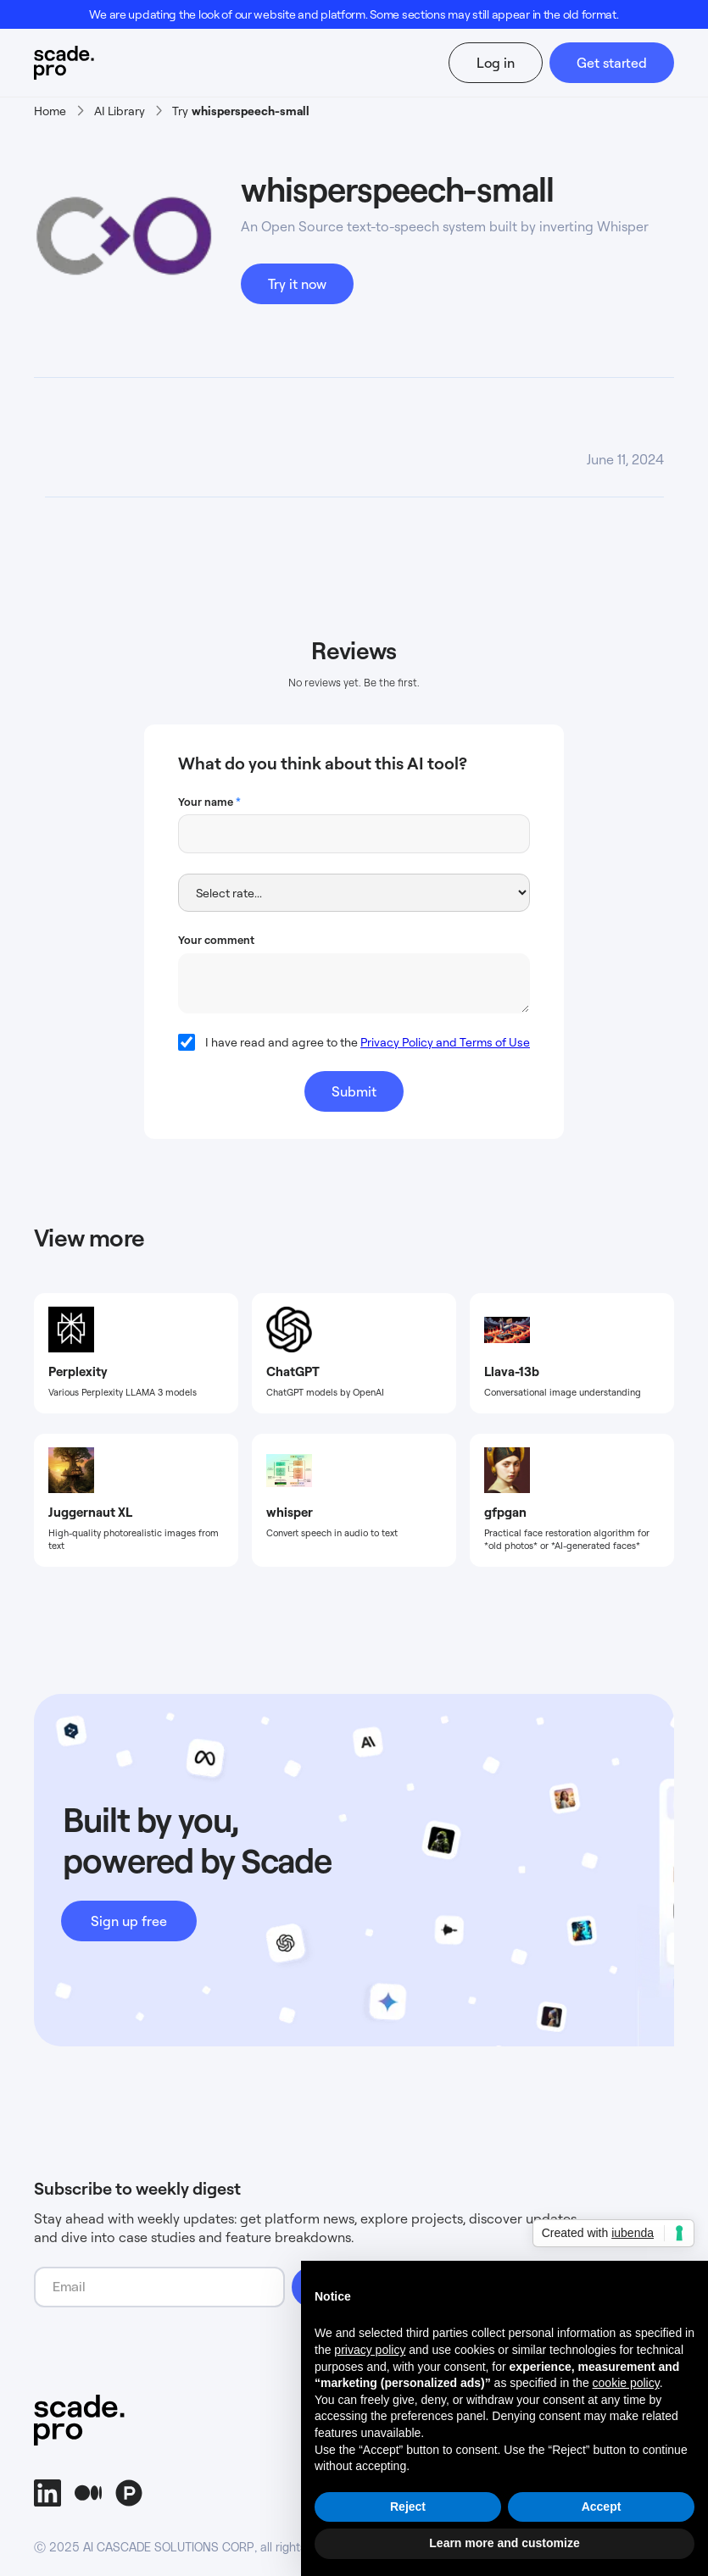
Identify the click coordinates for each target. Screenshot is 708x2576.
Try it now (297, 283)
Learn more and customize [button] (504, 2543)
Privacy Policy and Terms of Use (445, 1042)
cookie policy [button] (626, 2383)
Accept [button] (602, 2506)
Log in (496, 62)
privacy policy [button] (369, 2350)
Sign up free (129, 1921)
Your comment (216, 940)
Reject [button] (408, 2506)
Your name (209, 801)
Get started (612, 62)
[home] (84, 63)
